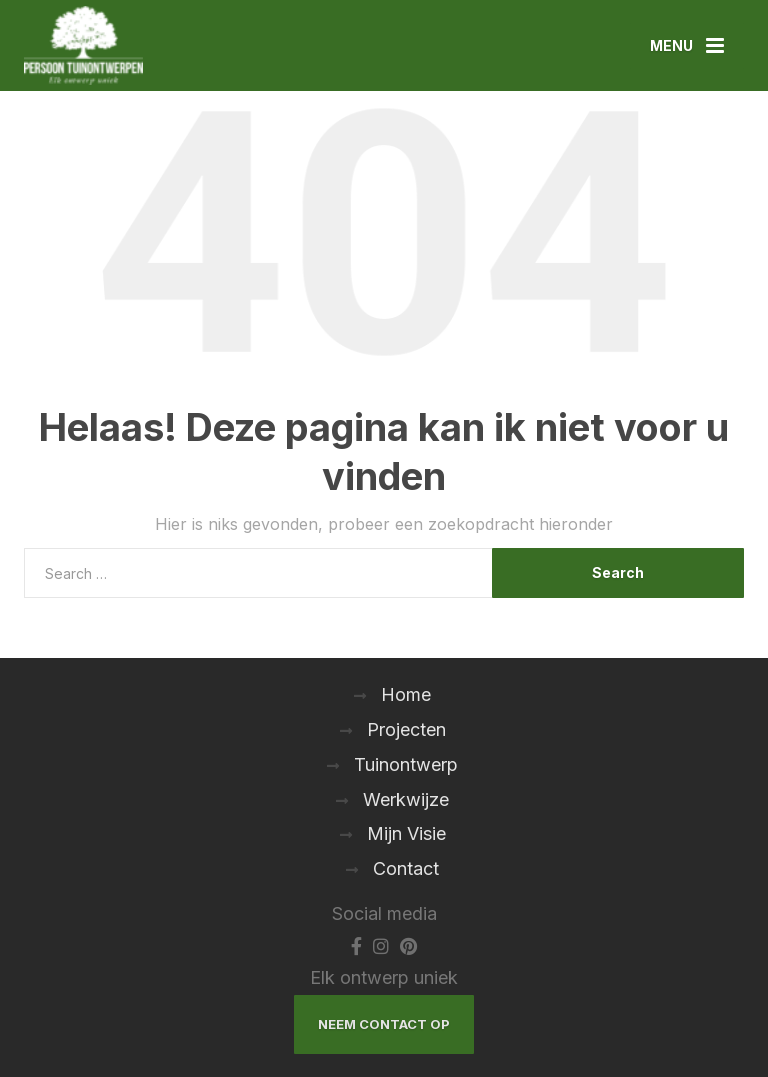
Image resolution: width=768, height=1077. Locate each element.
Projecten (406, 729)
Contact (406, 868)
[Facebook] (356, 945)
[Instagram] (381, 945)
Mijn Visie (406, 833)
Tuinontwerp (406, 764)
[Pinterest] (408, 945)
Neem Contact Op (384, 1024)
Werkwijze (406, 799)
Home (406, 694)
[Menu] (687, 46)
